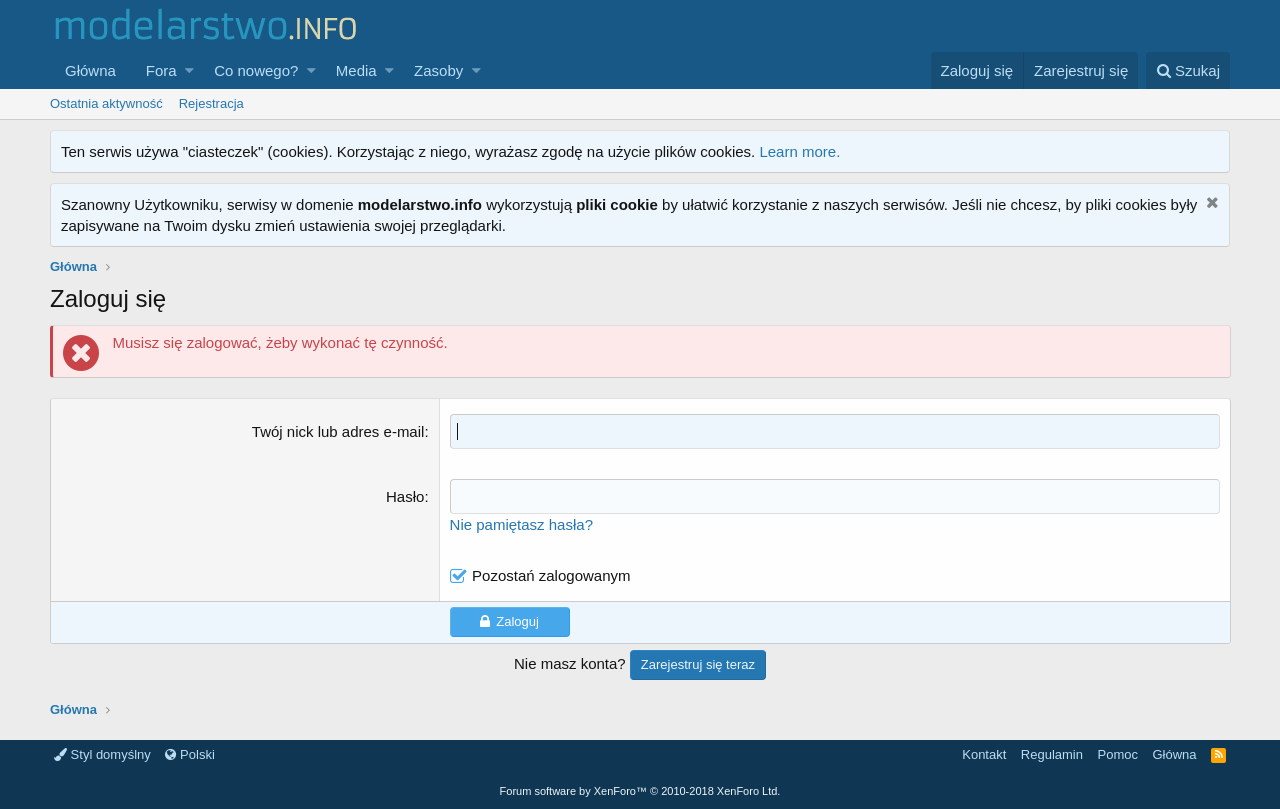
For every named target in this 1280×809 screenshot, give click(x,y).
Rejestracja (211, 103)
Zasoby (438, 70)
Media (356, 70)
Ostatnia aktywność (106, 103)
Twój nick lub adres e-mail (338, 431)
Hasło (405, 496)
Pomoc (1117, 754)
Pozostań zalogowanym (551, 575)
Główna (90, 70)
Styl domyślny (102, 754)
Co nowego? (256, 70)
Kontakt (984, 754)
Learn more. (799, 151)
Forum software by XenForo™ (640, 791)
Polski (189, 754)
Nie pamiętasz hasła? (521, 524)
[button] (189, 70)
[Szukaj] (1188, 70)
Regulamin (1052, 754)
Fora (161, 70)
